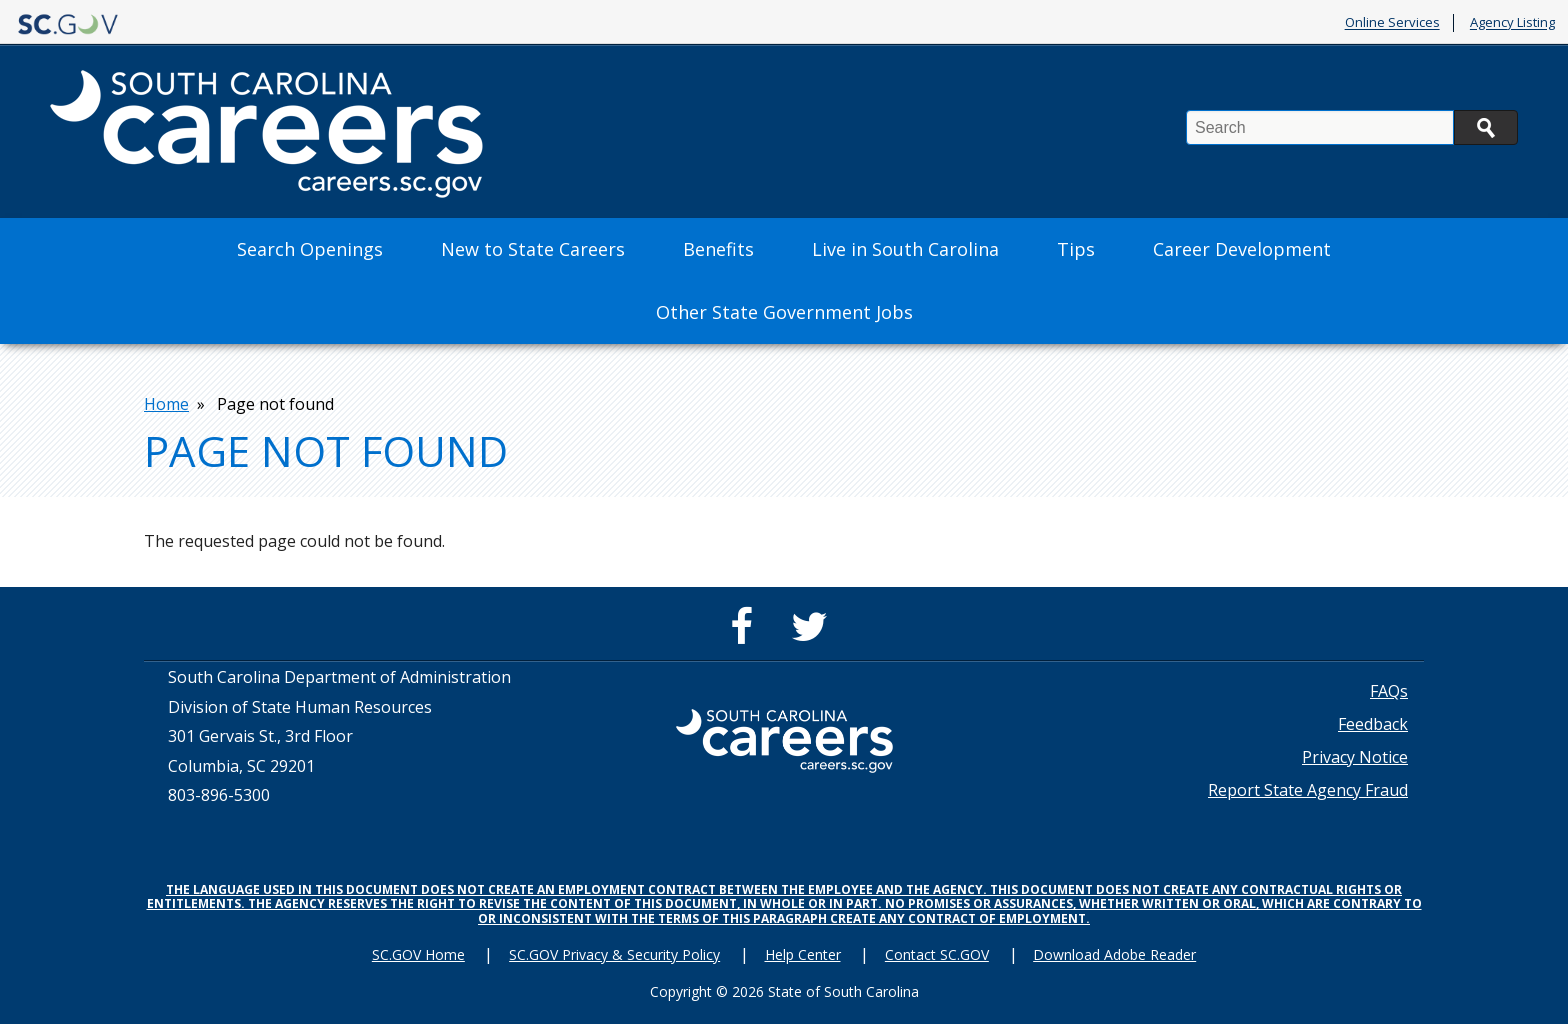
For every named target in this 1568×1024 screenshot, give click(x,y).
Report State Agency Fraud (1308, 790)
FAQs (1389, 691)
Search (1486, 127)
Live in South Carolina (905, 249)
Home (166, 404)
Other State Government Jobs (784, 312)
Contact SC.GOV (937, 954)
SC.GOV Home (418, 954)
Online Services (1392, 23)
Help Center (803, 954)
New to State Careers (533, 249)
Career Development (1242, 249)
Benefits (718, 249)
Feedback (1373, 724)
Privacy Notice (1355, 757)
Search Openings (310, 249)
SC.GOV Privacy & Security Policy (614, 954)
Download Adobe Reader (1114, 954)
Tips (1076, 249)
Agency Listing (1512, 23)
